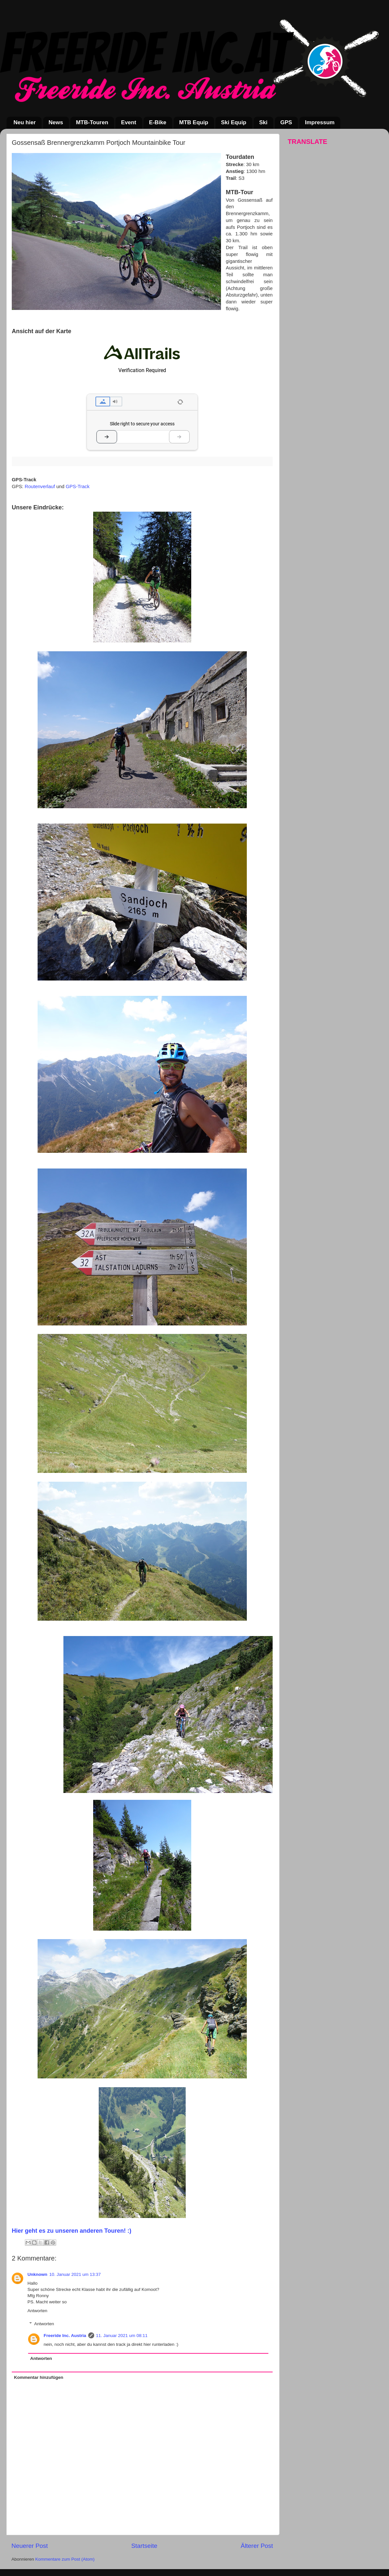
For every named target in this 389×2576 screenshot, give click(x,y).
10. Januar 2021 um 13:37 (75, 2274)
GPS (286, 122)
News (56, 122)
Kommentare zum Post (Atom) (65, 2559)
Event (128, 122)
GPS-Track (78, 486)
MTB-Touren (92, 122)
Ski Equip (233, 122)
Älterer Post (257, 2545)
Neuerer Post (29, 2545)
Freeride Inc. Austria (65, 2335)
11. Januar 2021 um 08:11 (122, 2335)
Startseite (144, 2545)
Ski (263, 122)
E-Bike (157, 122)
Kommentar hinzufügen (38, 2377)
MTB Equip (193, 122)
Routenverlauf (40, 486)
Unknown (37, 2274)
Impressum (320, 122)
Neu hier (24, 122)
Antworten (37, 2310)
